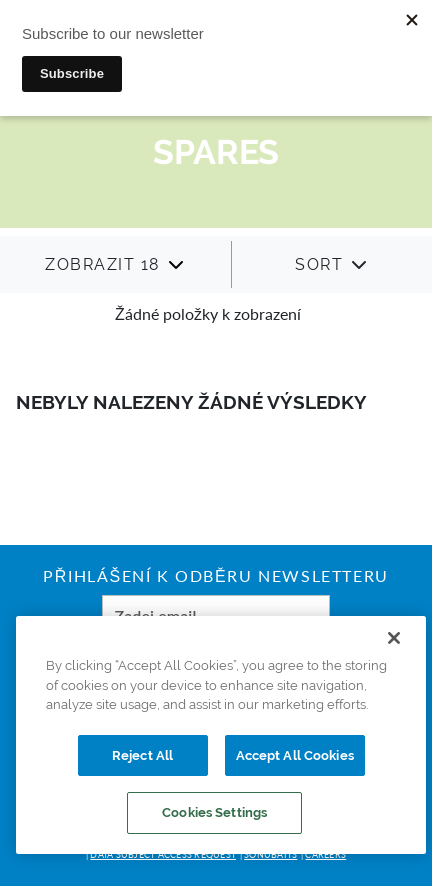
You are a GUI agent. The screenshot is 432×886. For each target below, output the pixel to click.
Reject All (142, 755)
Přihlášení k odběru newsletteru (216, 578)
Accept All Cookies (295, 755)
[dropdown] (115, 264)
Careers (325, 854)
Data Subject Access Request (163, 854)
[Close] (394, 638)
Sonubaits (270, 854)
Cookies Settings (214, 812)
